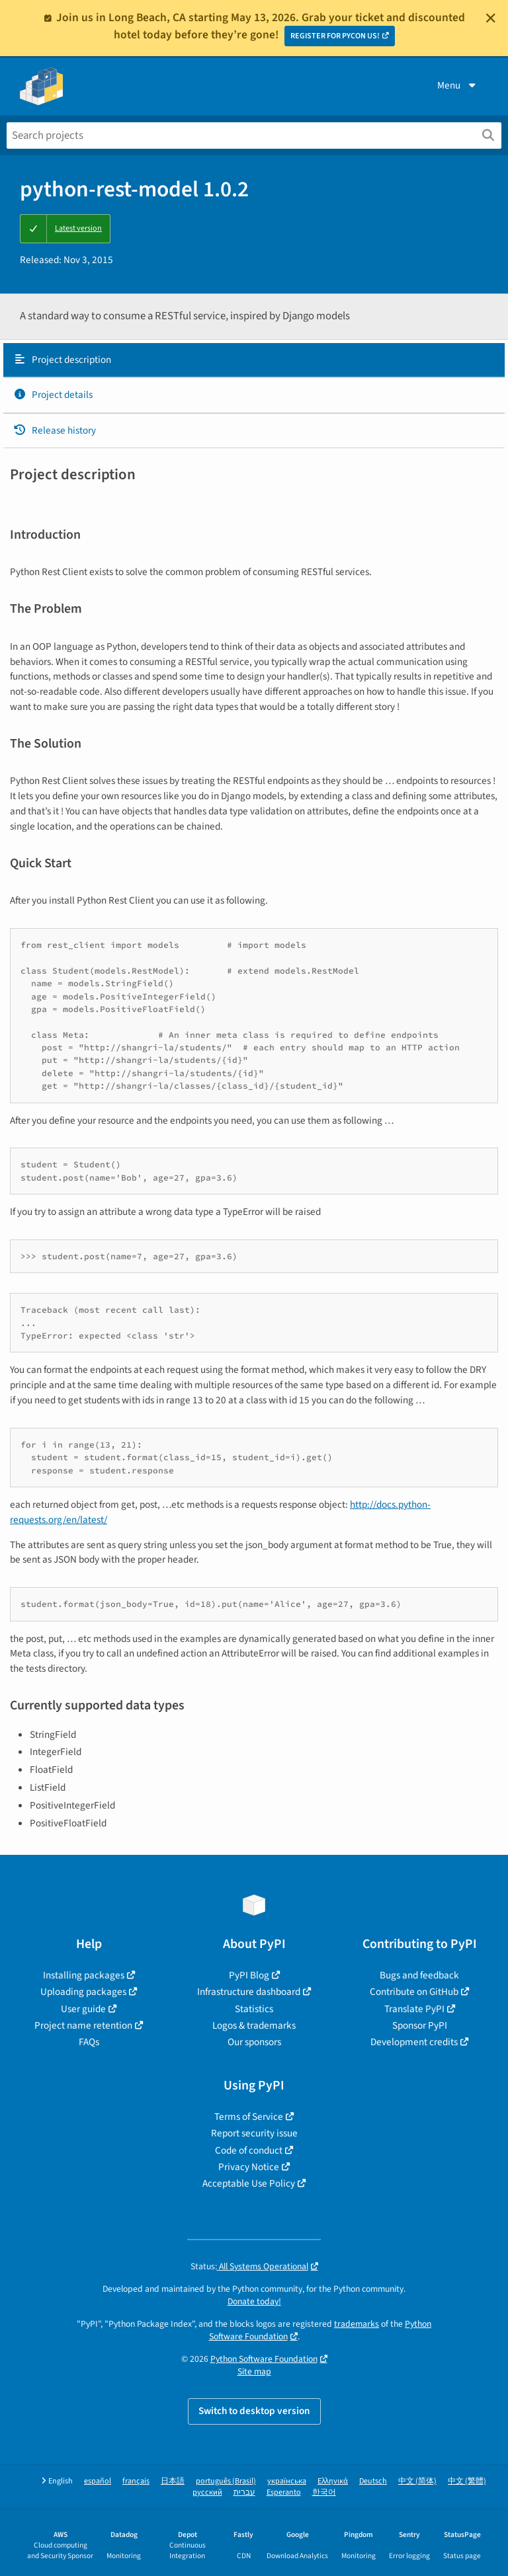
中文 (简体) (417, 2481)
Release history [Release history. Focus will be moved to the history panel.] (54, 430)
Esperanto (284, 2492)
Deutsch (373, 2481)
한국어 (324, 2492)
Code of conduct (248, 2150)
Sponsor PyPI (419, 2025)
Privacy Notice (248, 2167)
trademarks (356, 2324)
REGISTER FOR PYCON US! (335, 36)
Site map (254, 2371)
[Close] (491, 18)
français (135, 2481)
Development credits (414, 2042)
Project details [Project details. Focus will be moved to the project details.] (53, 394)
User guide (83, 2009)
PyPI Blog (249, 1975)
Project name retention (83, 2025)
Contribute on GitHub (414, 1991)
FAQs (89, 2042)
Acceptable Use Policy (248, 2183)
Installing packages (83, 1975)
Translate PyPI (414, 2009)
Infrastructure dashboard (248, 1991)
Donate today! (254, 2301)
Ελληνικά (333, 2481)
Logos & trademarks (254, 2025)
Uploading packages (83, 1991)
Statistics (254, 2009)
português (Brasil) (226, 2481)
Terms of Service (248, 2116)
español (97, 2481)
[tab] (254, 360)
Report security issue (254, 2133)
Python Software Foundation (264, 2359)
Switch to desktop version (254, 2410)
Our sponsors (254, 2042)
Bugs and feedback (419, 1975)
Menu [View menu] (457, 85)
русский (207, 2492)
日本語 (173, 2481)
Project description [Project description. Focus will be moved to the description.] (62, 359)
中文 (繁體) (467, 2481)
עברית (244, 2492)
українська (286, 2481)
